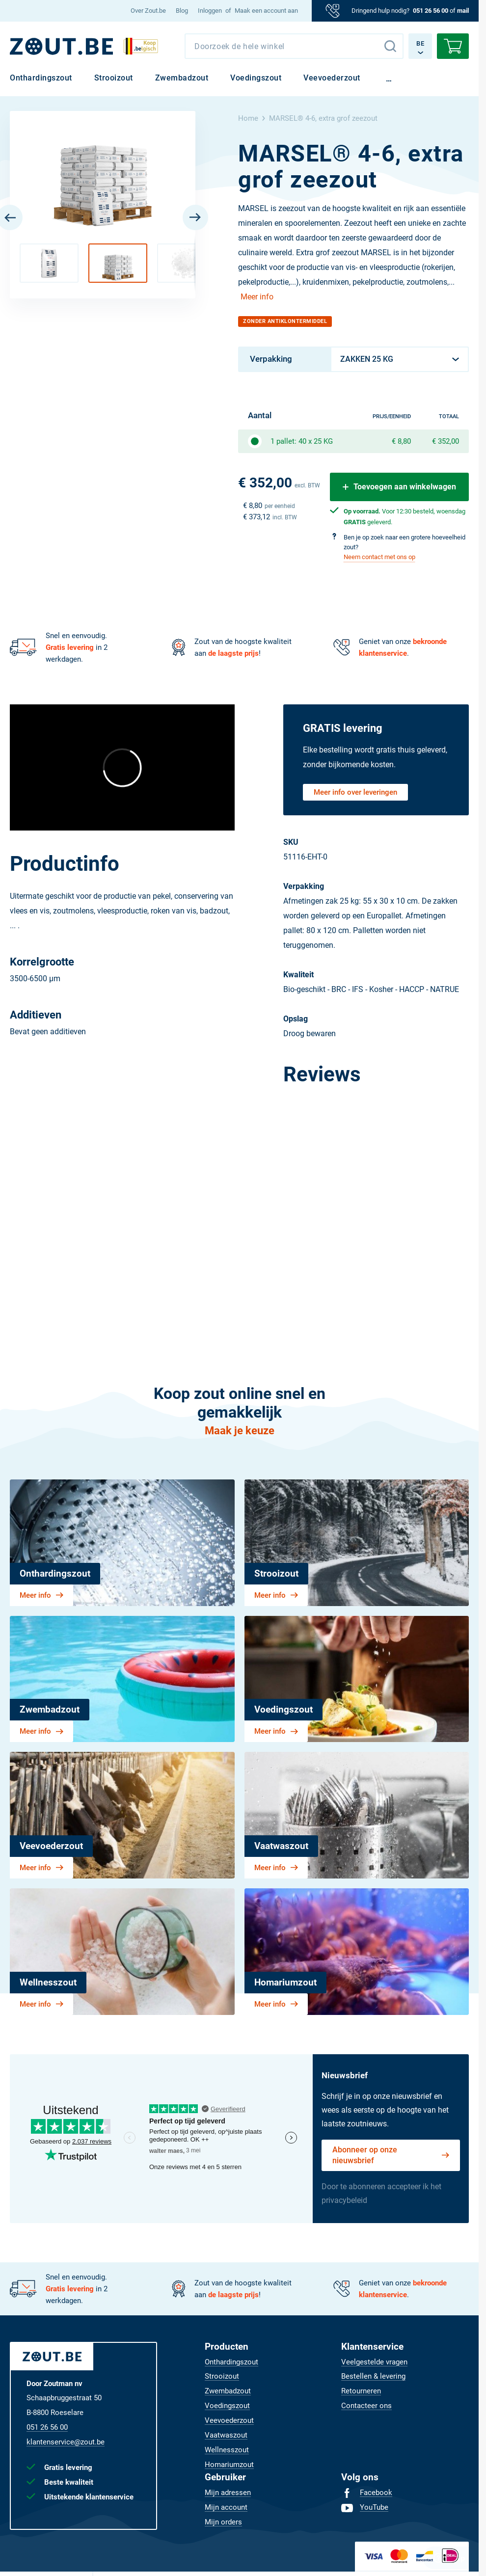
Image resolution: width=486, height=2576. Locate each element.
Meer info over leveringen (355, 792)
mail (463, 10)
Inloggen (210, 10)
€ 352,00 (445, 441)
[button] (49, 263)
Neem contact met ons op (379, 557)
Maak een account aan (266, 10)
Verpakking (271, 359)
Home (248, 118)
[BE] (61, 46)
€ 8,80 (401, 441)
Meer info (257, 296)
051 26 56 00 (430, 10)
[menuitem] (148, 11)
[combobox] (294, 46)
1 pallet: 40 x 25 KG (301, 441)
